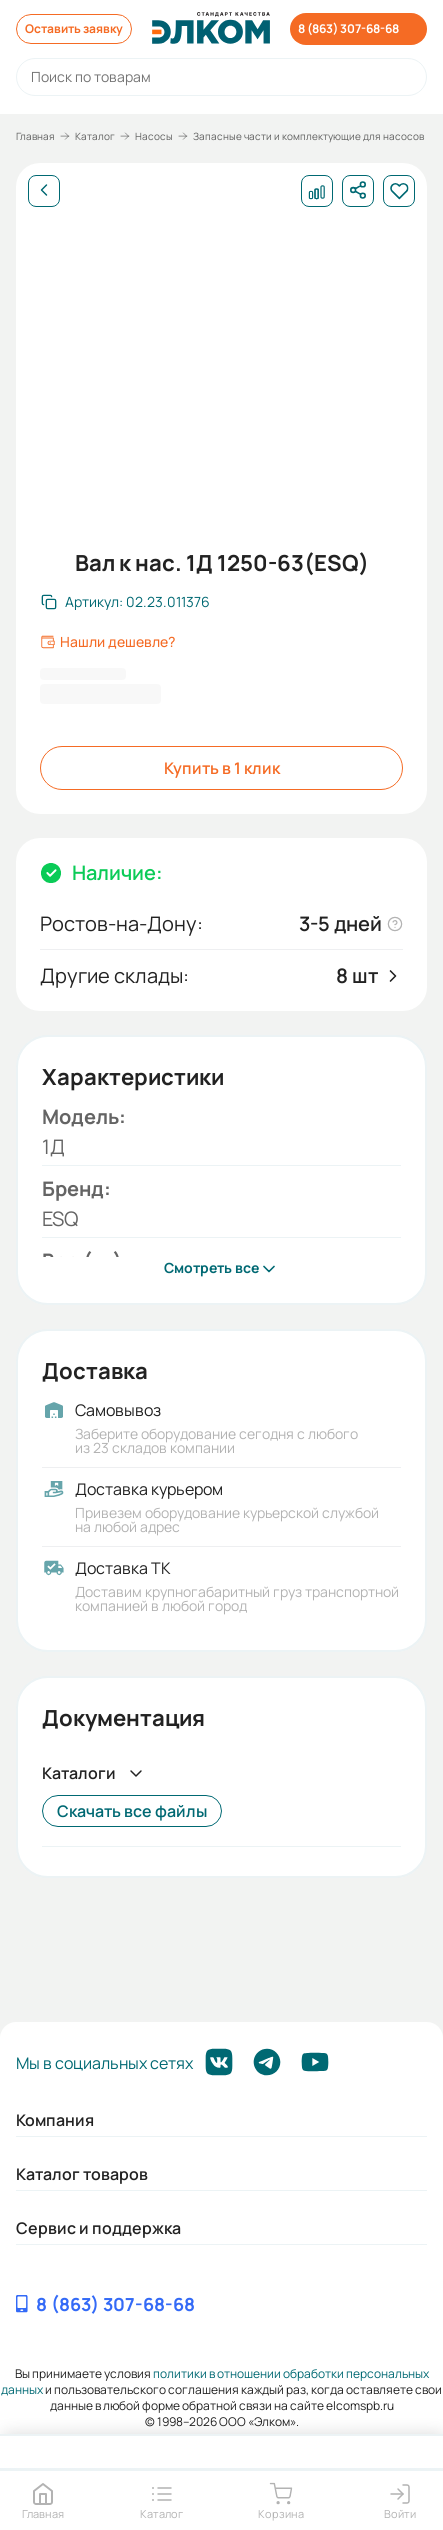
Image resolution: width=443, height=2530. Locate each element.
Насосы (154, 136)
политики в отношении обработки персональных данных (215, 2381)
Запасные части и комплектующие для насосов (308, 136)
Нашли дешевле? (107, 642)
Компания (55, 2120)
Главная (35, 136)
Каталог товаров (82, 2174)
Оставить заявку (74, 28)
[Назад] (44, 191)
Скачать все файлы (132, 1811)
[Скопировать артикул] (125, 602)
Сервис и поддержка (98, 2228)
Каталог (95, 136)
